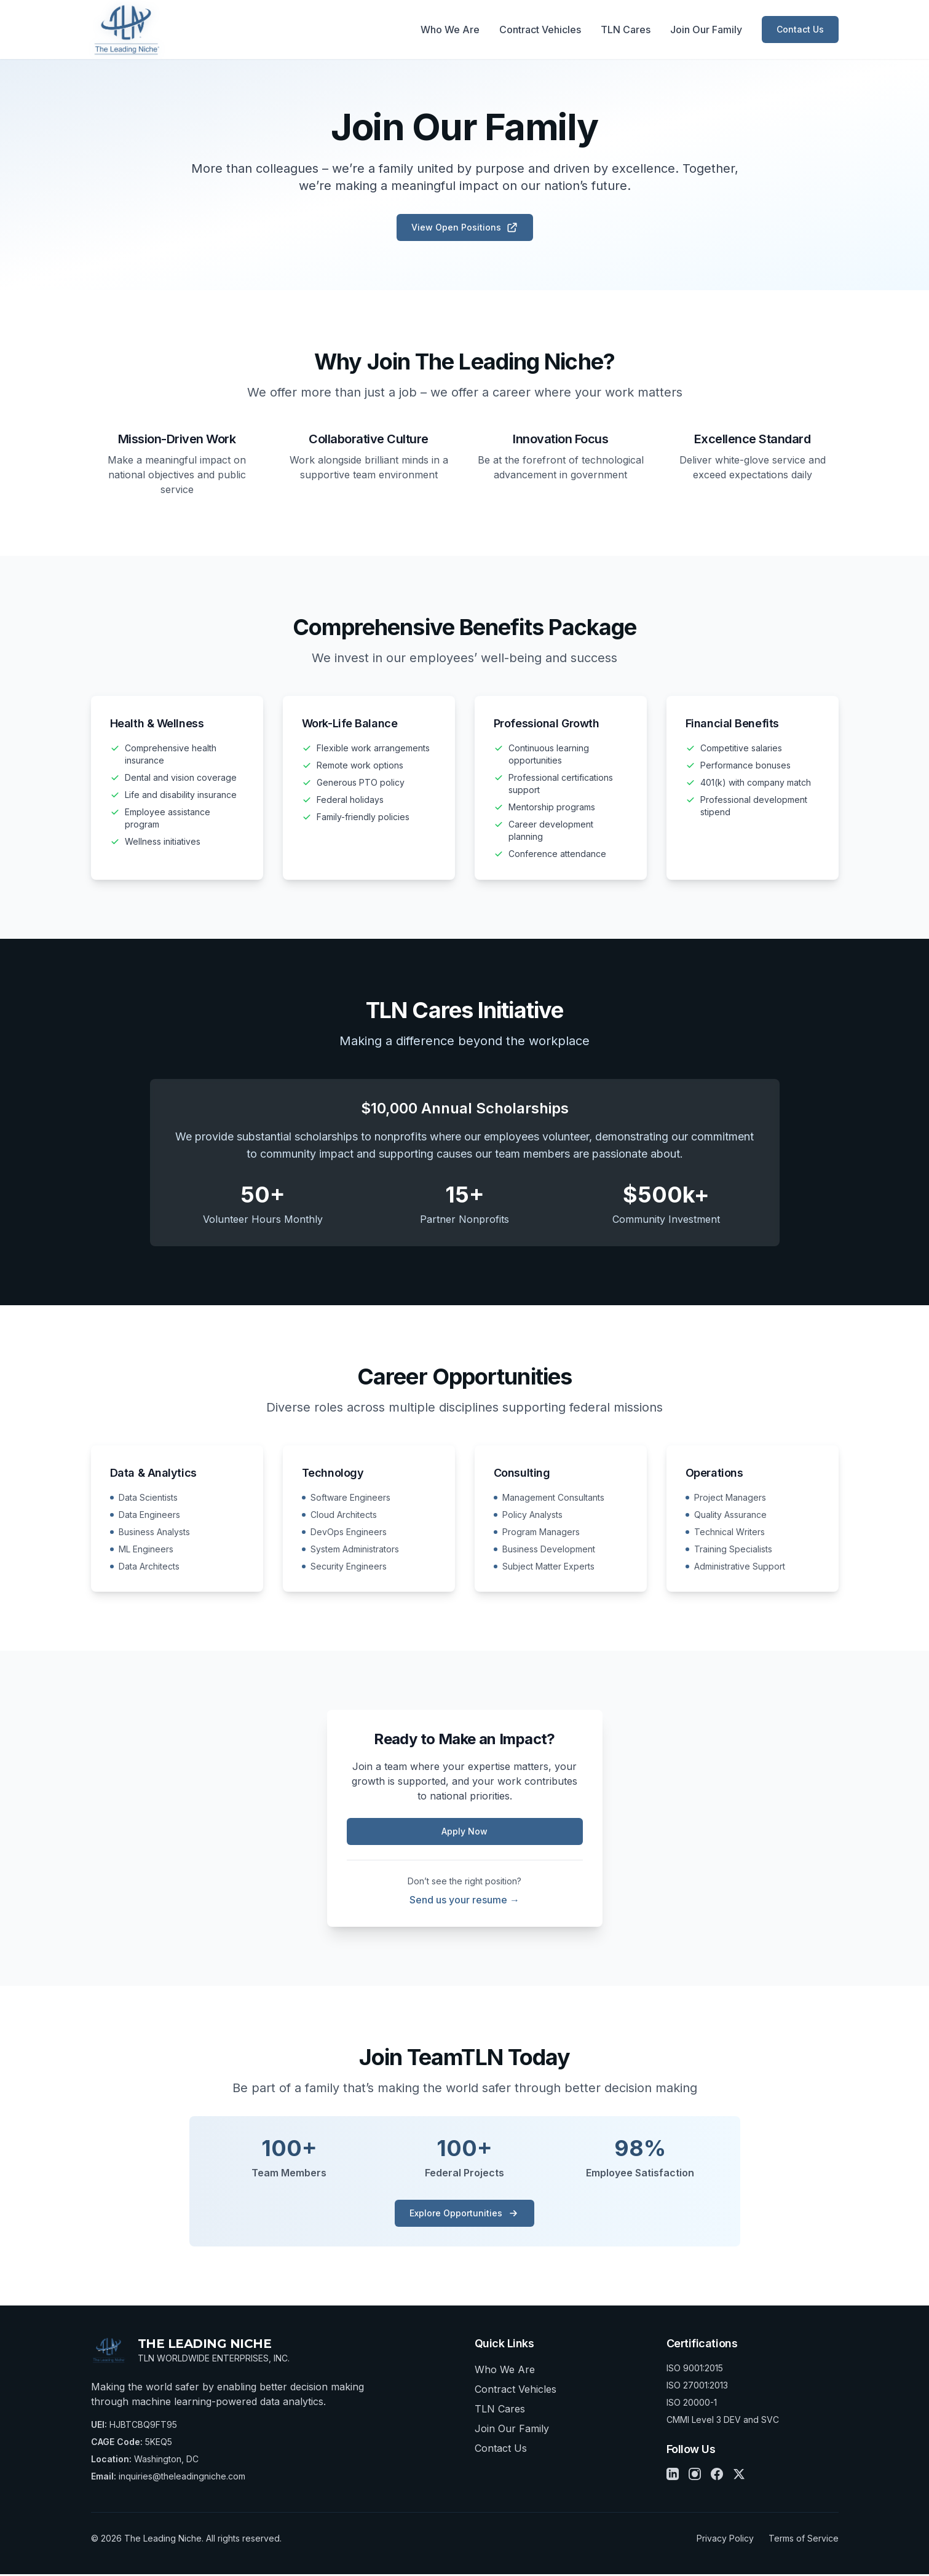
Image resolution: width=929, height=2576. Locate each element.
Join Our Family (706, 29)
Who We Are (450, 29)
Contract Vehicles (540, 29)
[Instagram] (695, 2476)
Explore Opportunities (464, 2215)
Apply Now (464, 1833)
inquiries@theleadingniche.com (182, 2478)
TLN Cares (625, 29)
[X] (739, 2476)
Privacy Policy (725, 2540)
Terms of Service (804, 2540)
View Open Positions (464, 227)
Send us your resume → (464, 1901)
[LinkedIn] (672, 2476)
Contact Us (800, 29)
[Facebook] (717, 2476)
